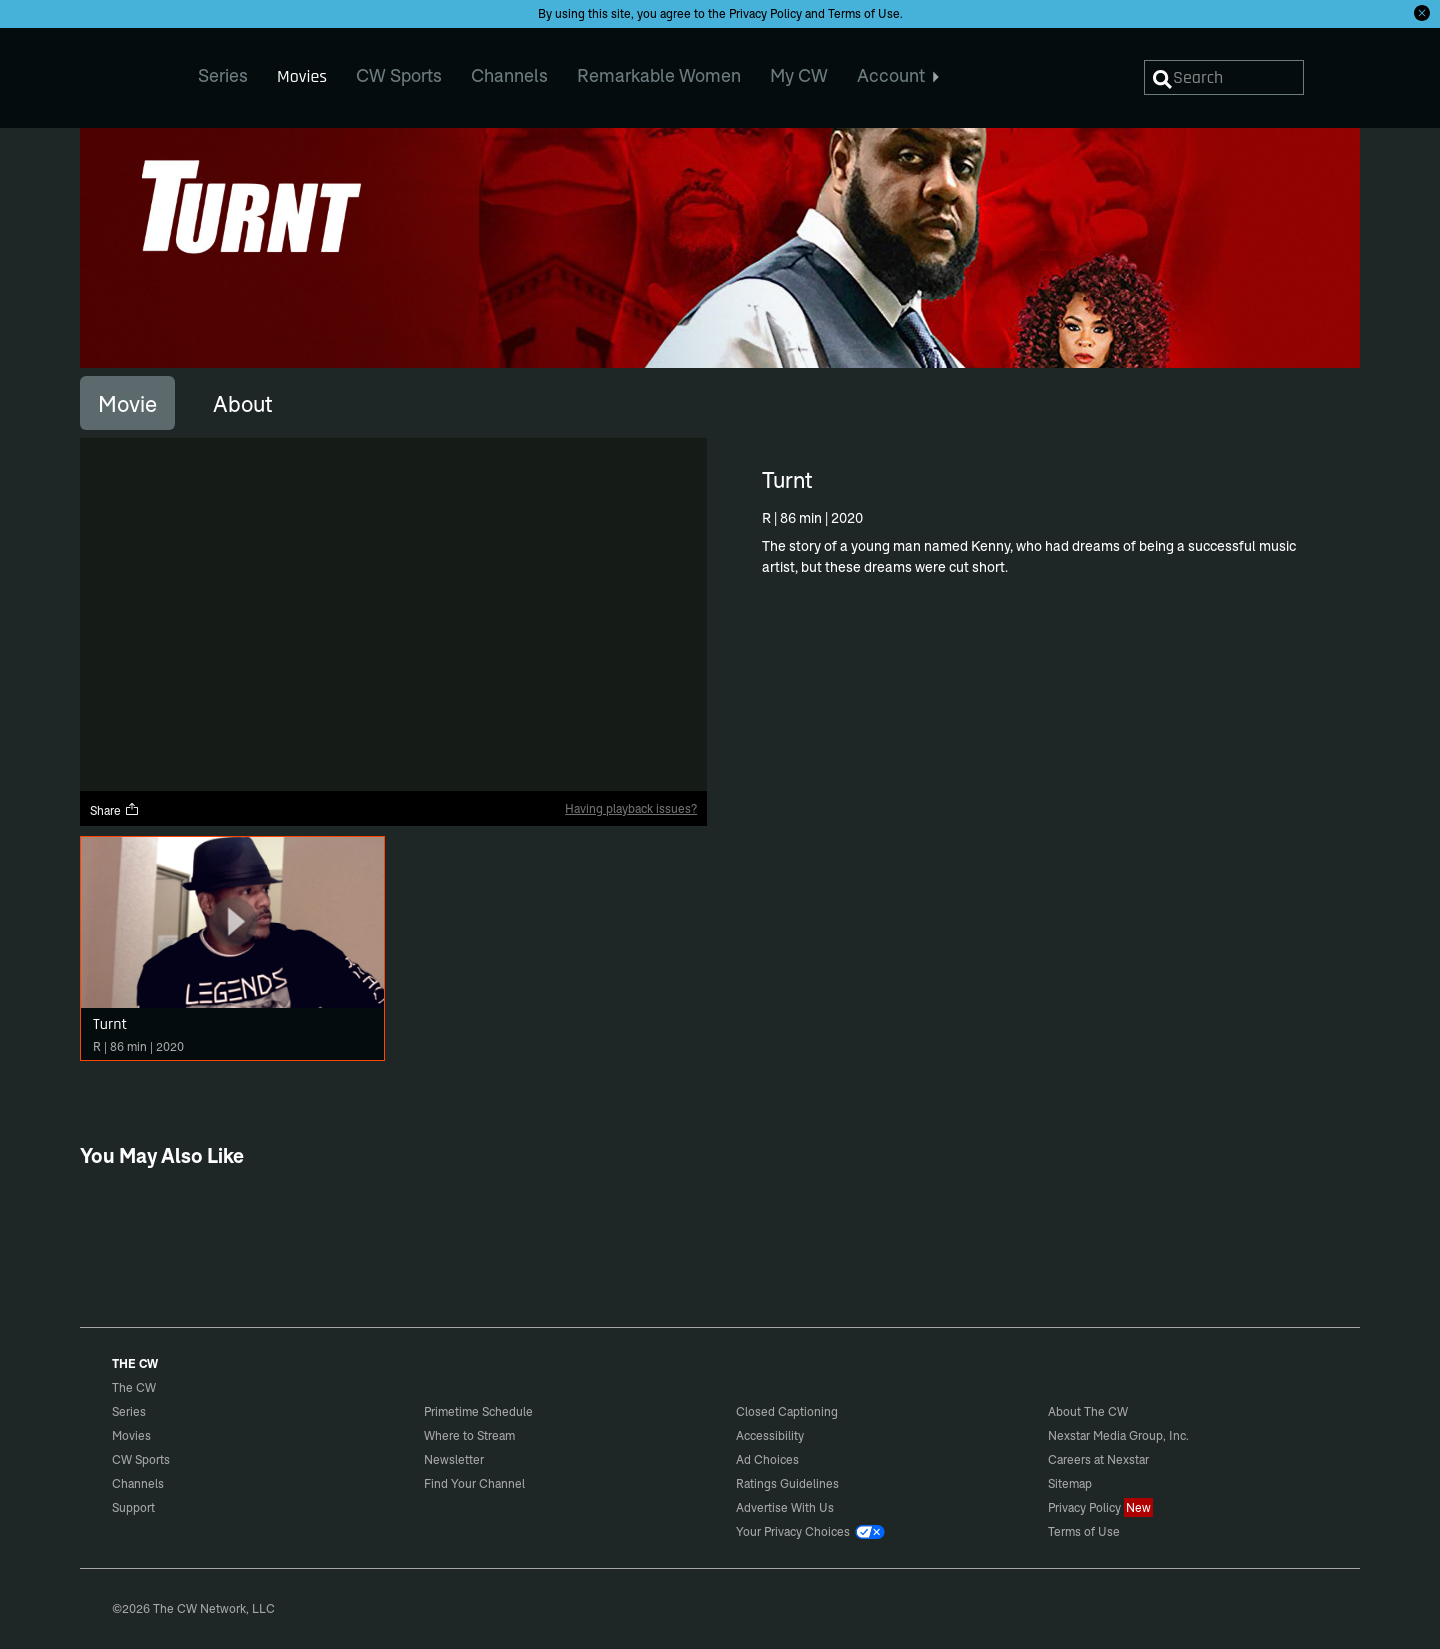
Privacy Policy (765, 13)
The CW (121, 71)
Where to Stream (469, 1435)
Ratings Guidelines (787, 1483)
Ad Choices (767, 1459)
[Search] (1224, 77)
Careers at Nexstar (1098, 1459)
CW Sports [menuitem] (399, 75)
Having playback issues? (631, 808)
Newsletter (454, 1459)
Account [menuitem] (898, 75)
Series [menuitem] (223, 75)
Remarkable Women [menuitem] (659, 75)
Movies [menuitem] (302, 76)
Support (133, 1507)
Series (129, 1411)
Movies (131, 1435)
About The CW (1088, 1411)
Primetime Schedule (478, 1411)
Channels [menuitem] (509, 75)
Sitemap (1070, 1483)
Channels (138, 1483)
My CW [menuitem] (799, 75)
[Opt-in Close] (1422, 13)
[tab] (127, 403)
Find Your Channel (474, 1483)
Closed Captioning (787, 1411)
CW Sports (141, 1459)
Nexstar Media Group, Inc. (1118, 1435)
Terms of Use (864, 13)
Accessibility (770, 1435)
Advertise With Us (785, 1507)
